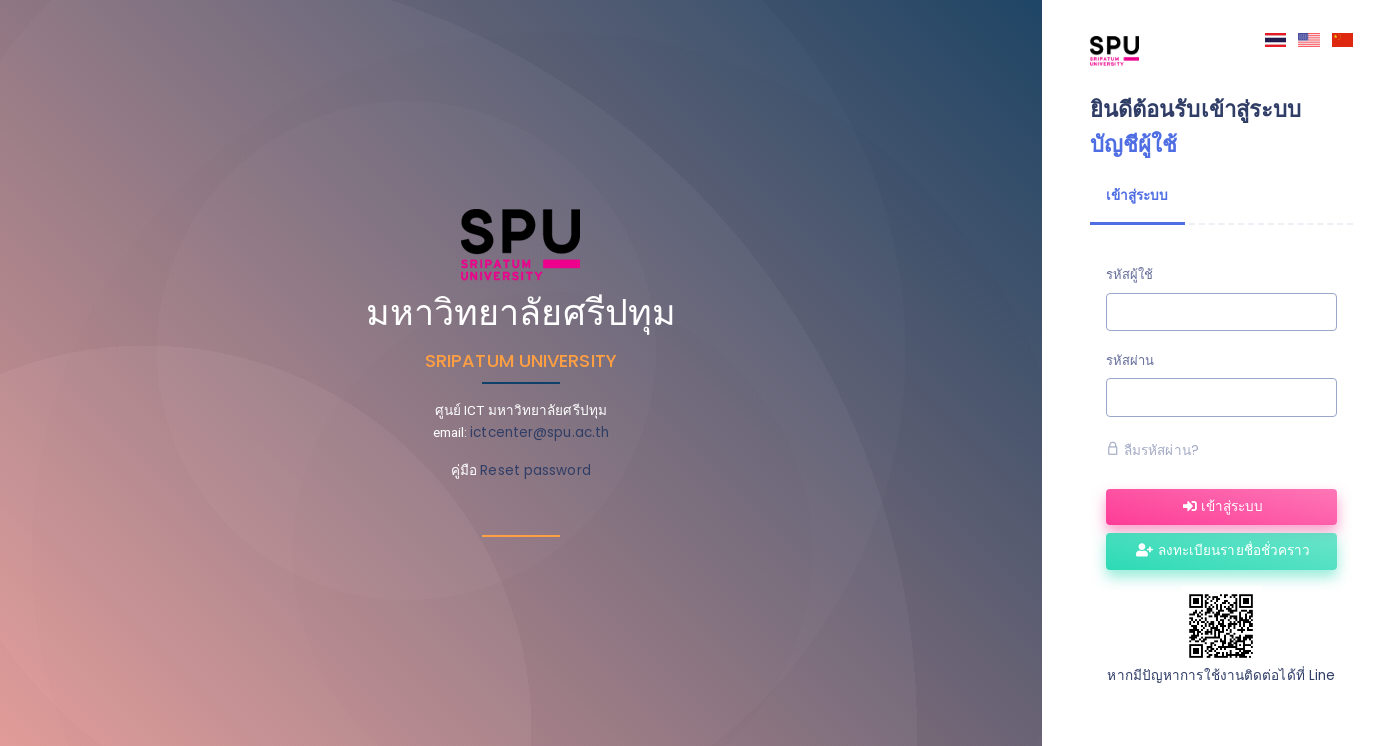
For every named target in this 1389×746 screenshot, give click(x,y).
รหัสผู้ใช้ (1130, 274)
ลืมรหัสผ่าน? (1152, 450)
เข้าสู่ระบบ (1223, 506)
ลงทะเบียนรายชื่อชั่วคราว (1223, 550)
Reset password (535, 470)
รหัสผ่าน (1130, 360)
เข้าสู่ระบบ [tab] (1137, 195)
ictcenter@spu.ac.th (539, 432)
